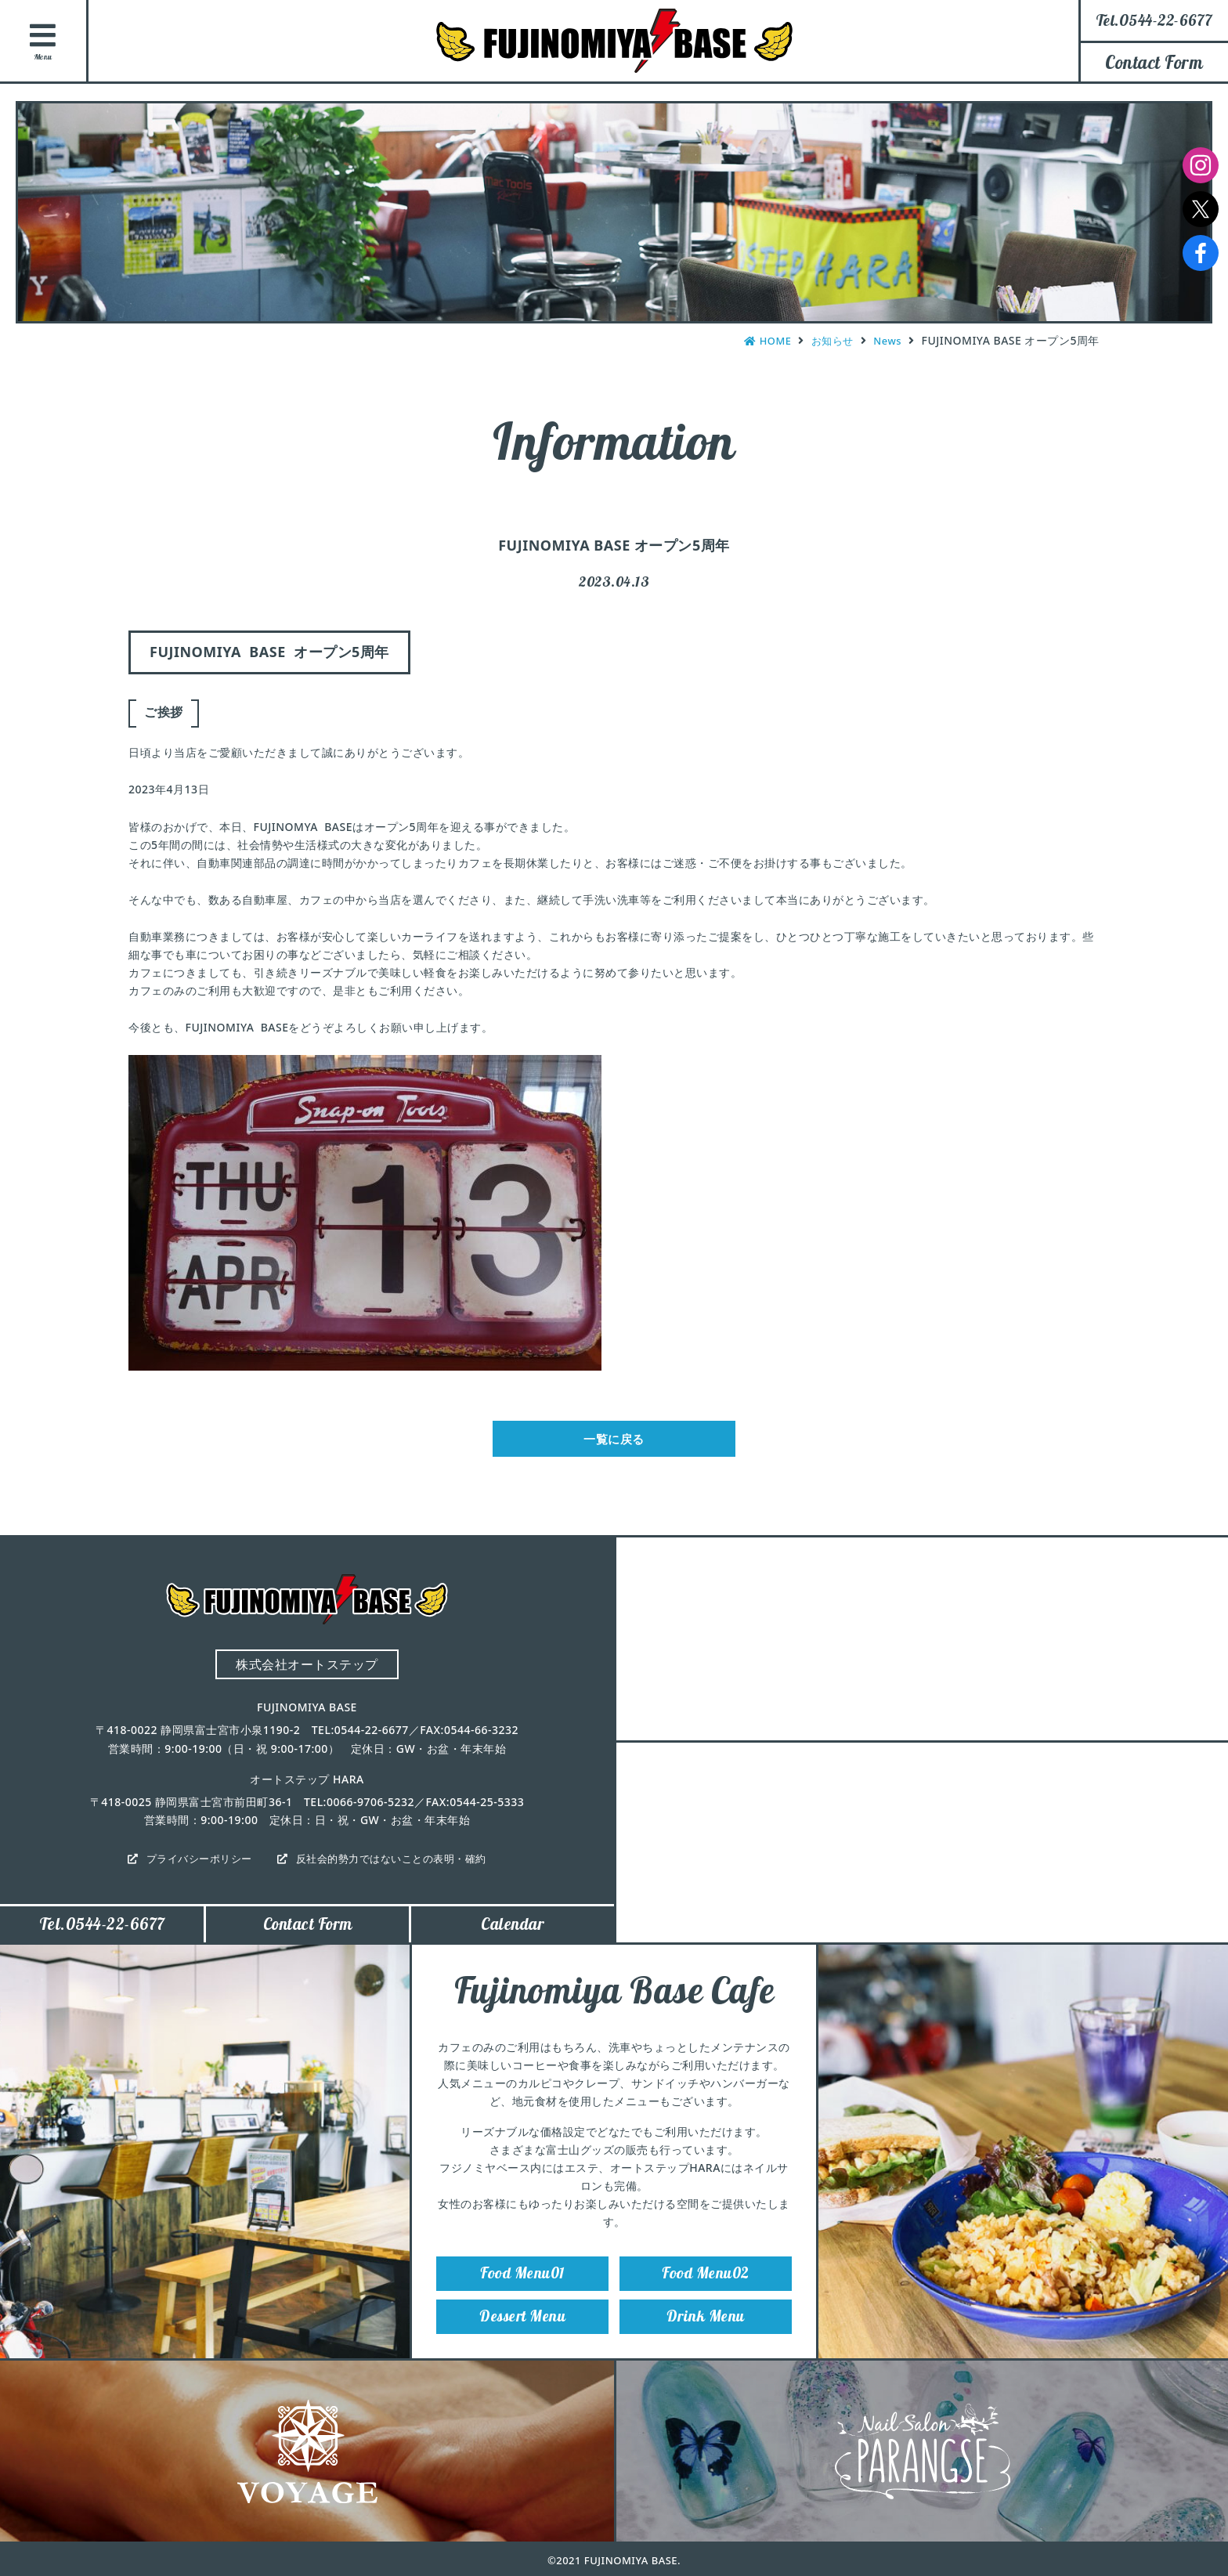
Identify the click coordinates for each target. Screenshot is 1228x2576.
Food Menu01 (522, 2288)
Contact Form (1154, 62)
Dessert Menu (522, 2337)
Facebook (1201, 253)
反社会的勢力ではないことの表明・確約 (396, 1864)
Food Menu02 (706, 2288)
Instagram (1201, 165)
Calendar (513, 1934)
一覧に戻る (614, 1442)
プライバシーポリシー (192, 1864)
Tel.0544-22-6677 (102, 1934)
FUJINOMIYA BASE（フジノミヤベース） (614, 41)
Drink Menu (706, 2337)
